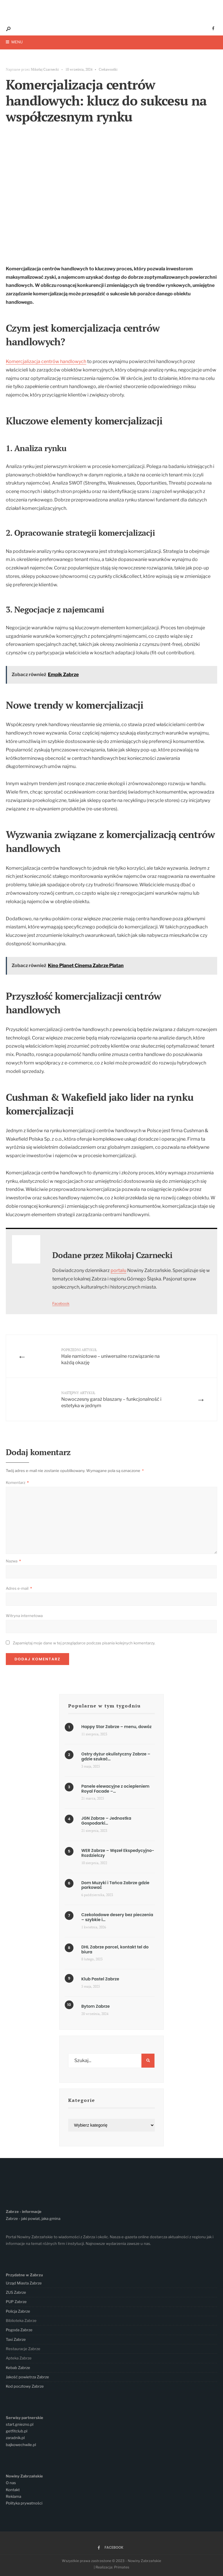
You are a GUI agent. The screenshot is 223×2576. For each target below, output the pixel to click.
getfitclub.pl (16, 2431)
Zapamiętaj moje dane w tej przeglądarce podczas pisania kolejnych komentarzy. (84, 1643)
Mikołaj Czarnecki (45, 69)
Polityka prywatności (24, 2503)
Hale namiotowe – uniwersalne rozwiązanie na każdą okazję (110, 1356)
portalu (118, 1270)
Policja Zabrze (18, 2311)
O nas (11, 2483)
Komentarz (17, 1482)
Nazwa (13, 1561)
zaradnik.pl (15, 2438)
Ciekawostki (108, 69)
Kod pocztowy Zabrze (25, 2386)
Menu (14, 42)
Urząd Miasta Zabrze (24, 2283)
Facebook (60, 1303)
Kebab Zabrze (18, 2367)
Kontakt (13, 2489)
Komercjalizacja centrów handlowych (46, 361)
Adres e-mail (19, 1588)
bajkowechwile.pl (21, 2444)
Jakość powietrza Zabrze (27, 2377)
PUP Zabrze (16, 2302)
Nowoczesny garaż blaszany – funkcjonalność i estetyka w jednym (111, 1399)
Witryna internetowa (24, 1615)
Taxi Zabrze (16, 2339)
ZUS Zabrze (16, 2292)
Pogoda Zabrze (19, 2329)
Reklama (13, 2496)
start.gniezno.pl (19, 2424)
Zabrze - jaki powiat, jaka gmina (33, 2218)
